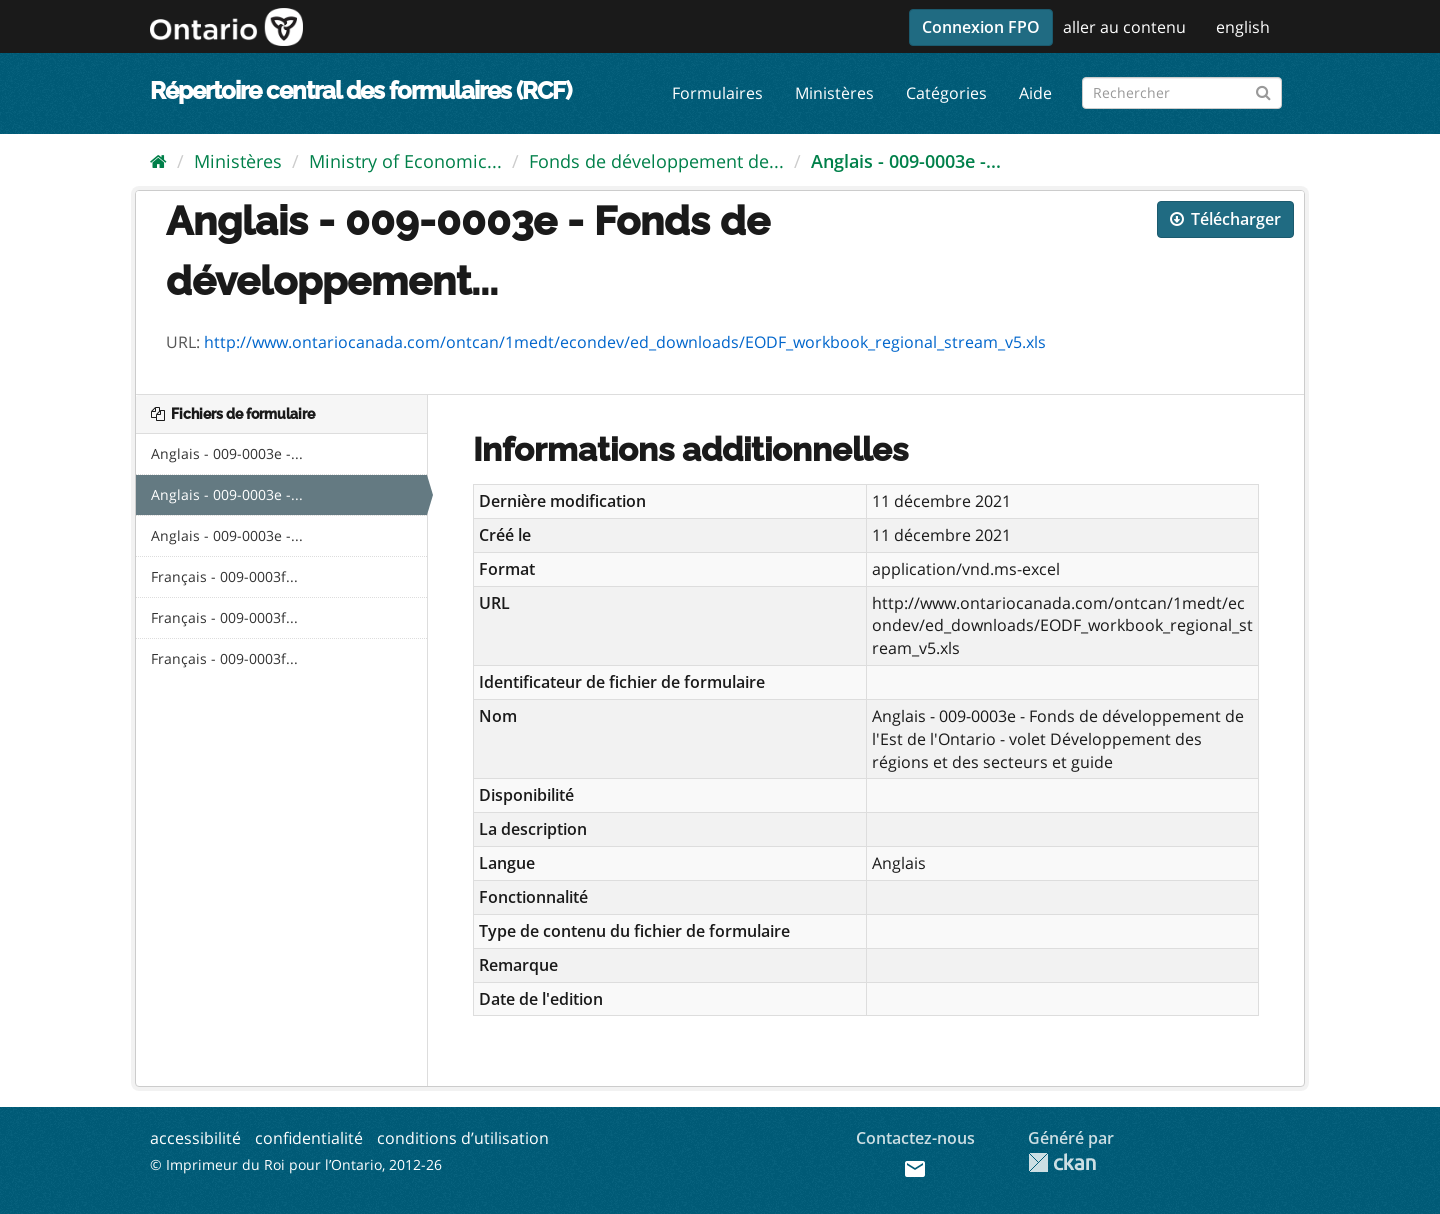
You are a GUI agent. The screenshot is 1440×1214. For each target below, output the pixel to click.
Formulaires (717, 93)
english (1243, 27)
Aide (1035, 93)
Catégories (946, 93)
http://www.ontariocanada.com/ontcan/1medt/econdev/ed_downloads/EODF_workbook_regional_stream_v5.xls (625, 342)
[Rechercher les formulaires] (1182, 93)
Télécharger (1225, 219)
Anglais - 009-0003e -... (906, 161)
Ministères (834, 93)
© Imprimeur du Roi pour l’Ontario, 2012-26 (296, 1164)
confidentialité (309, 1138)
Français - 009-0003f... (224, 576)
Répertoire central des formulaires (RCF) (360, 90)
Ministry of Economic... (405, 161)
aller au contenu (1124, 27)
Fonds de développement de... (656, 161)
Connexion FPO (981, 27)
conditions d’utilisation (463, 1138)
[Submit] (1263, 89)
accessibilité (195, 1138)
